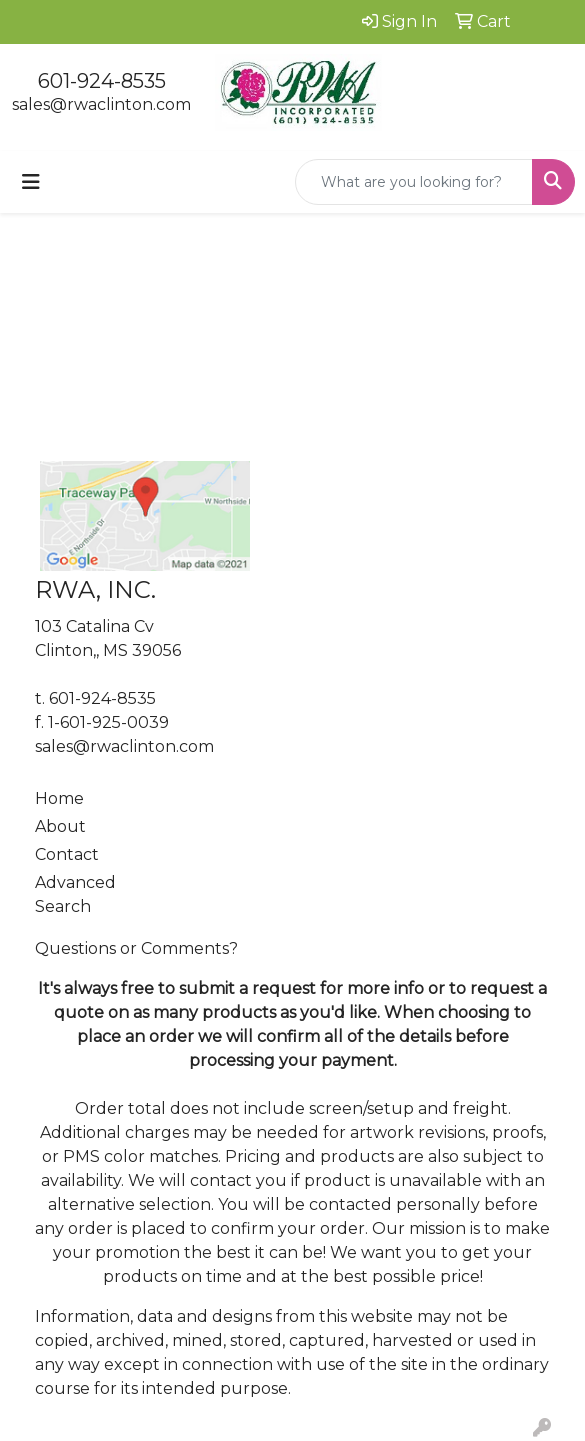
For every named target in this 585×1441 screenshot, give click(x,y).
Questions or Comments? (136, 948)
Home (59, 798)
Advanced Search (75, 894)
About (60, 826)
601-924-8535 (102, 81)
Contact (67, 854)
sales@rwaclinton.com (101, 104)
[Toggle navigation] (31, 182)
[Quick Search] (414, 182)
